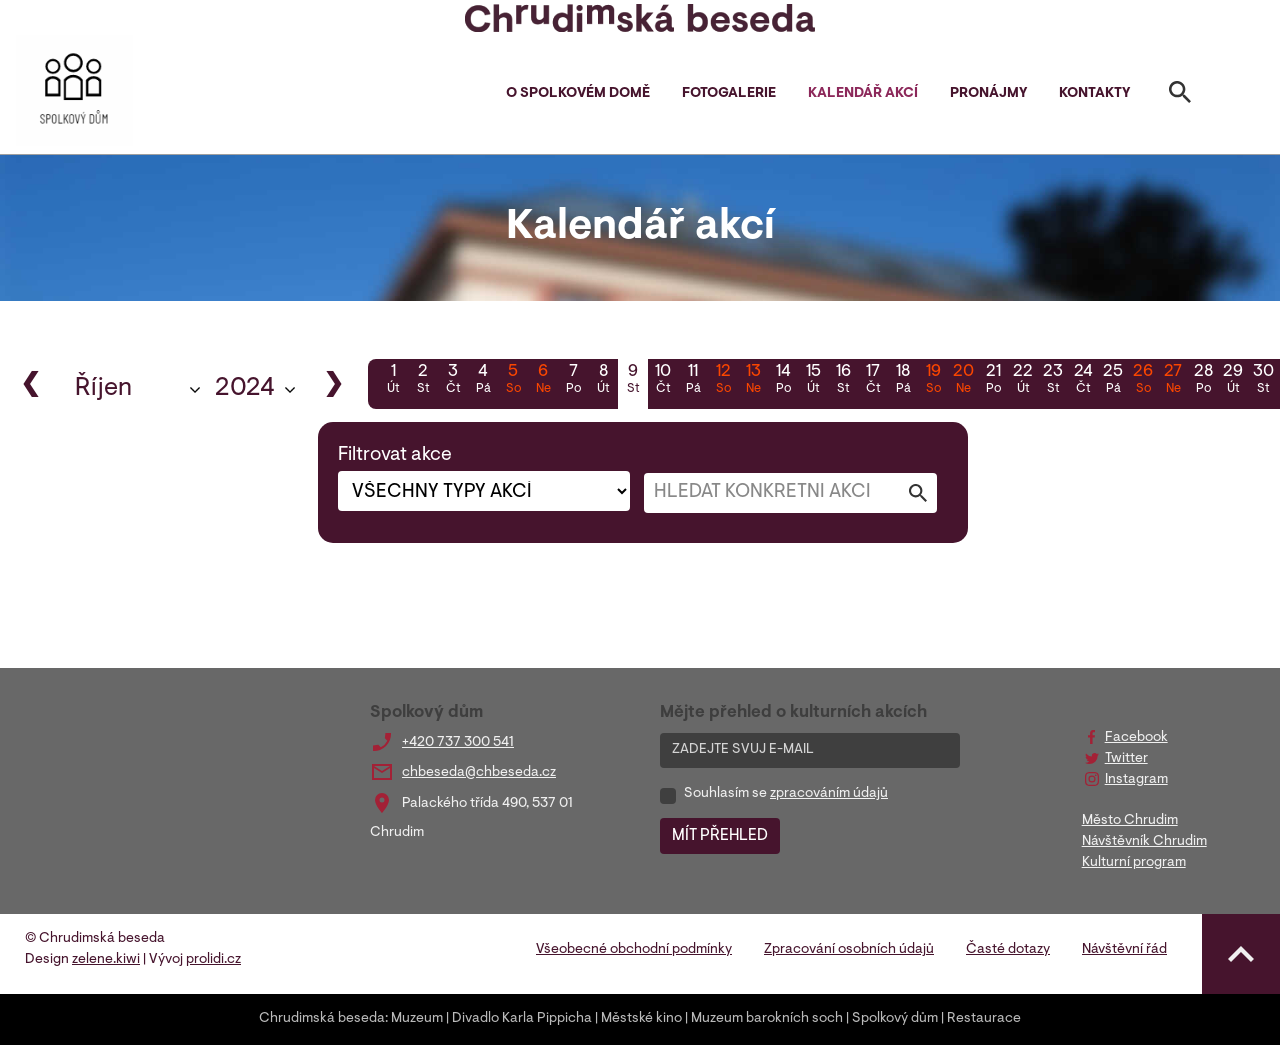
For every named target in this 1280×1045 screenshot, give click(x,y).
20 (963, 381)
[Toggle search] (1180, 96)
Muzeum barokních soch (767, 1019)
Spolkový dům (895, 1019)
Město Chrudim (1130, 821)
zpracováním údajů (829, 794)
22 (1023, 381)
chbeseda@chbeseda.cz (479, 773)
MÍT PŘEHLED (720, 836)
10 (663, 381)
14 (783, 381)
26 (1143, 381)
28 (1203, 381)
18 (903, 381)
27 (1173, 381)
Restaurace (984, 1019)
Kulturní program (1134, 863)
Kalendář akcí (863, 94)
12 (723, 381)
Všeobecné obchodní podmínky (634, 950)
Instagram (1136, 780)
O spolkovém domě (578, 94)
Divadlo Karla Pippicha (522, 1019)
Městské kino (641, 1019)
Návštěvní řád (1124, 950)
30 (1263, 381)
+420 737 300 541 (458, 743)
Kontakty (1094, 94)
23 (1053, 381)
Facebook (1136, 738)
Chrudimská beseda (322, 1019)
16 (843, 381)
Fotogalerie (729, 94)
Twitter (1126, 759)
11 (693, 381)
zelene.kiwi (106, 960)
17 (873, 381)
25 (1113, 381)
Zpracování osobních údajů (849, 950)
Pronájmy (988, 94)
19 (933, 381)
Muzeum (417, 1019)
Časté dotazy (1008, 950)
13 (753, 381)
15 (813, 381)
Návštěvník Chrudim (1144, 842)
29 (1233, 381)
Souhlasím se (786, 794)
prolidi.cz (213, 960)
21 (993, 381)
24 (1083, 381)
